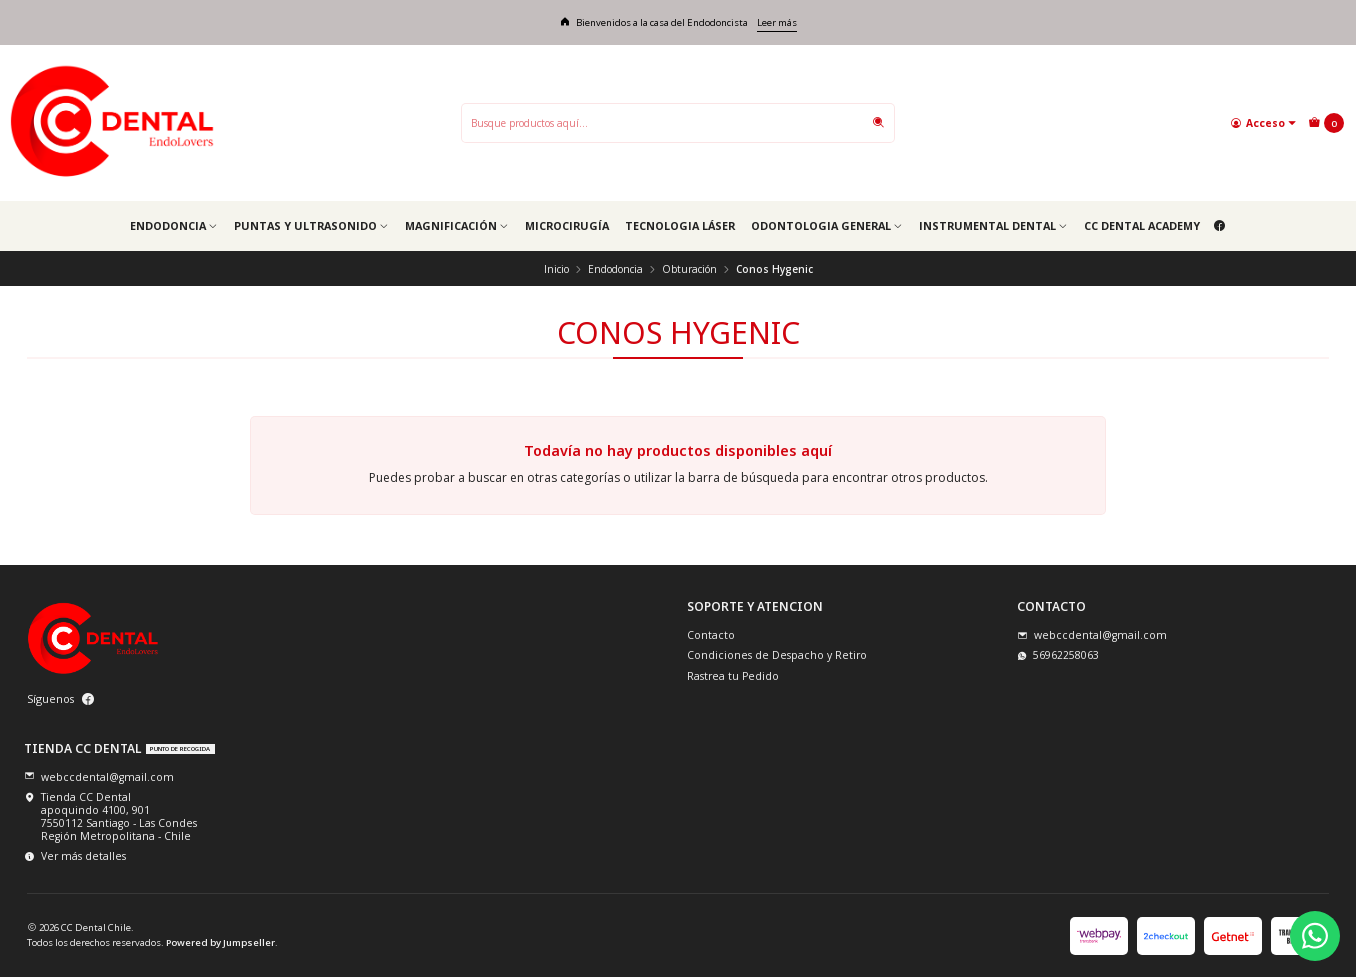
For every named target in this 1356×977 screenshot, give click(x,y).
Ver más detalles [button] (75, 856)
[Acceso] (1263, 122)
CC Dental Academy (1142, 225)
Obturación (689, 269)
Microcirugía (567, 225)
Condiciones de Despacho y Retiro (777, 655)
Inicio (556, 269)
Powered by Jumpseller (220, 942)
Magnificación (457, 225)
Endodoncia (174, 225)
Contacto (711, 635)
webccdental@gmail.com (1092, 635)
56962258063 (1058, 655)
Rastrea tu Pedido (733, 676)
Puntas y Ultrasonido (311, 225)
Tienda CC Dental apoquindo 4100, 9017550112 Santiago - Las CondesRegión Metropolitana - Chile (110, 816)
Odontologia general (827, 225)
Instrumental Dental (993, 225)
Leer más (777, 22)
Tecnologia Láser (680, 225)
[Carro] (1326, 123)
